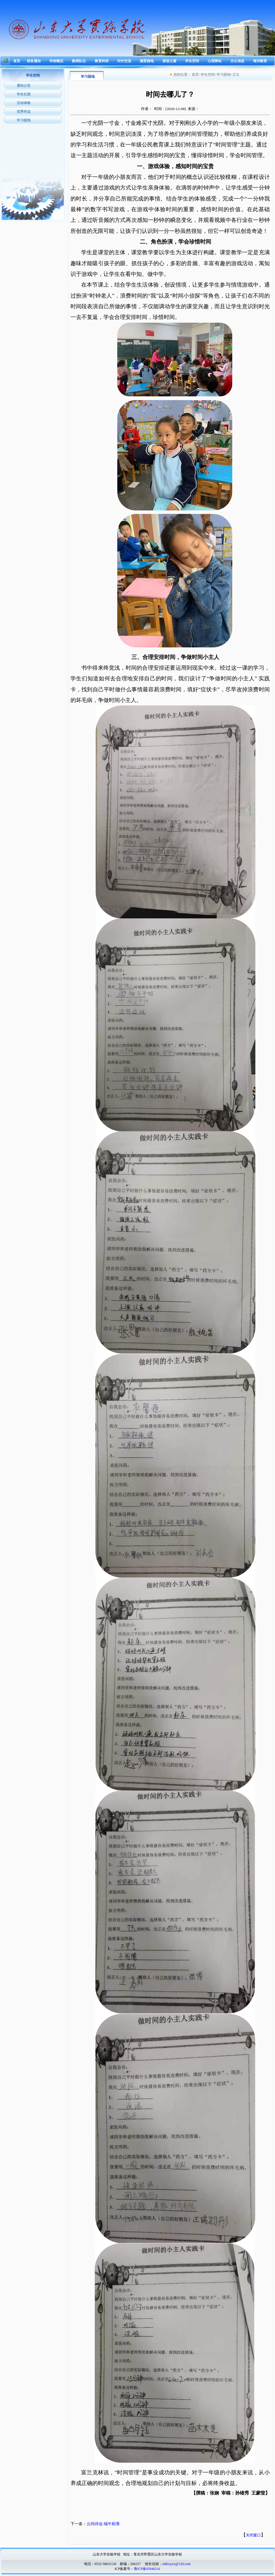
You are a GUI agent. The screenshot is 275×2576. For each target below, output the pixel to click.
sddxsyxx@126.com (176, 2564)
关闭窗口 (253, 2535)
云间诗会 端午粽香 (103, 2524)
